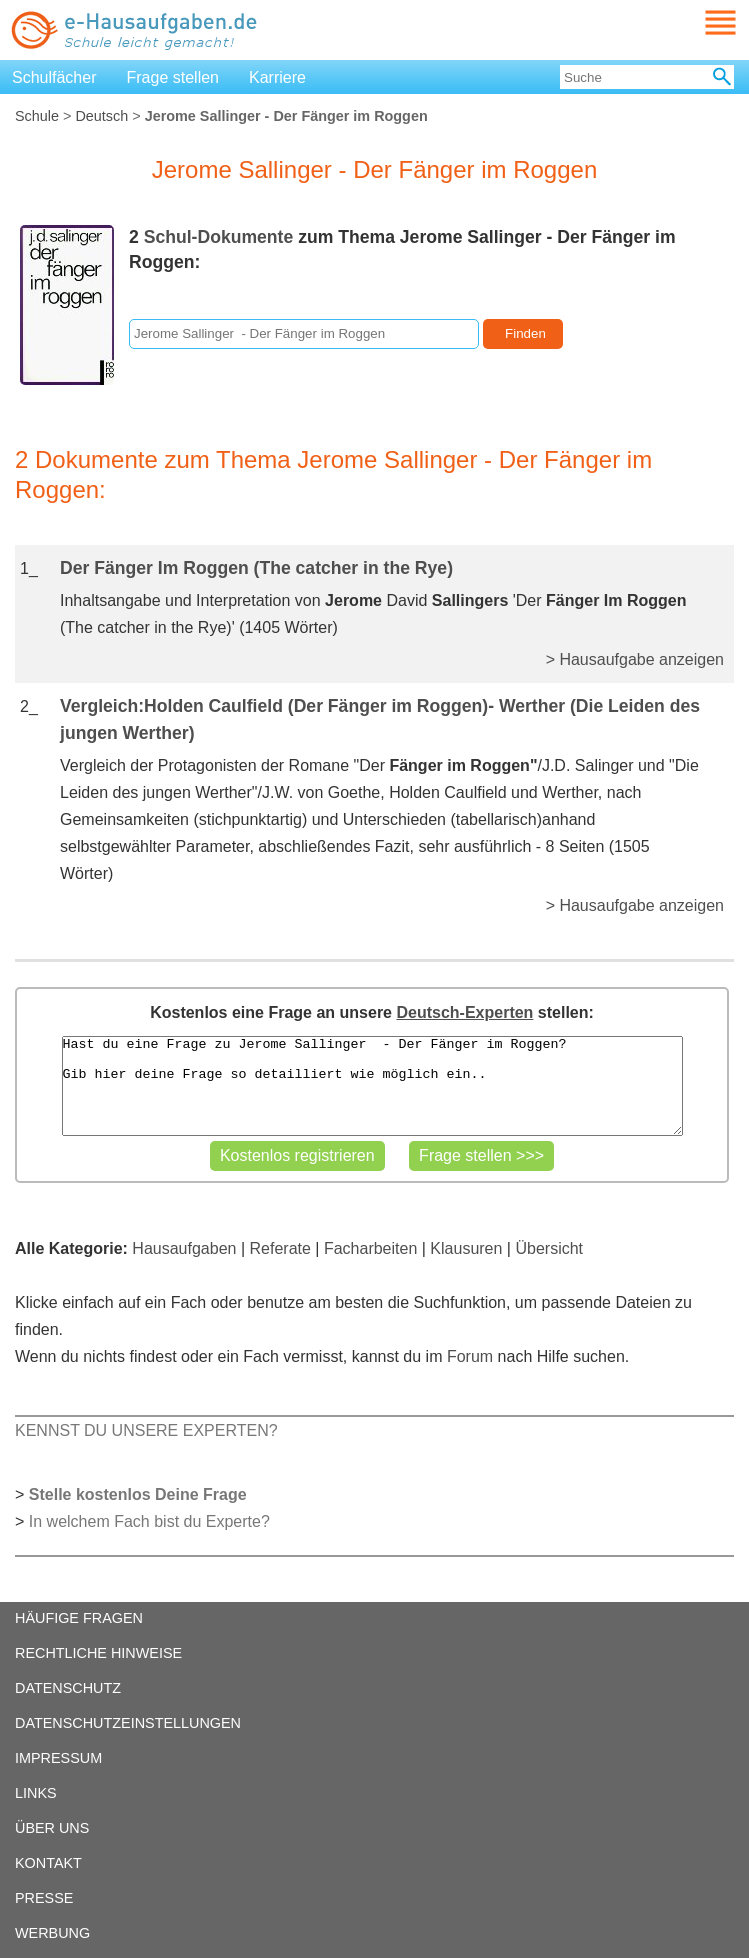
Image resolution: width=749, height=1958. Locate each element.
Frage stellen (173, 77)
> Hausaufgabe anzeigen (635, 659)
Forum (470, 1356)
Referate (280, 1248)
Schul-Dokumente (219, 237)
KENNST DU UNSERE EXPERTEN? (146, 1430)
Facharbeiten (370, 1248)
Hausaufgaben (184, 1248)
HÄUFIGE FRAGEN (79, 1618)
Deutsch (101, 116)
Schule (37, 116)
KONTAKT (48, 1863)
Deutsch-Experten (464, 1012)
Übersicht (549, 1248)
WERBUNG (52, 1933)
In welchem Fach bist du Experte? (149, 1521)
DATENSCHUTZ (68, 1688)
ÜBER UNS (52, 1828)
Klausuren (466, 1248)
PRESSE (44, 1898)
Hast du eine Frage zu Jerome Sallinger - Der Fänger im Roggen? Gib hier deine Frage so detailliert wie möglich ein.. (372, 1086)
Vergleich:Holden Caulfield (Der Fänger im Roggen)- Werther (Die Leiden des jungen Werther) (380, 719)
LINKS (36, 1793)
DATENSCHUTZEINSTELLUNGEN (128, 1723)
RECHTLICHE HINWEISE (98, 1653)
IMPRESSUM (58, 1758)
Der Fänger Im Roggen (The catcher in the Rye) (256, 568)
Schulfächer (54, 77)
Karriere (277, 77)
